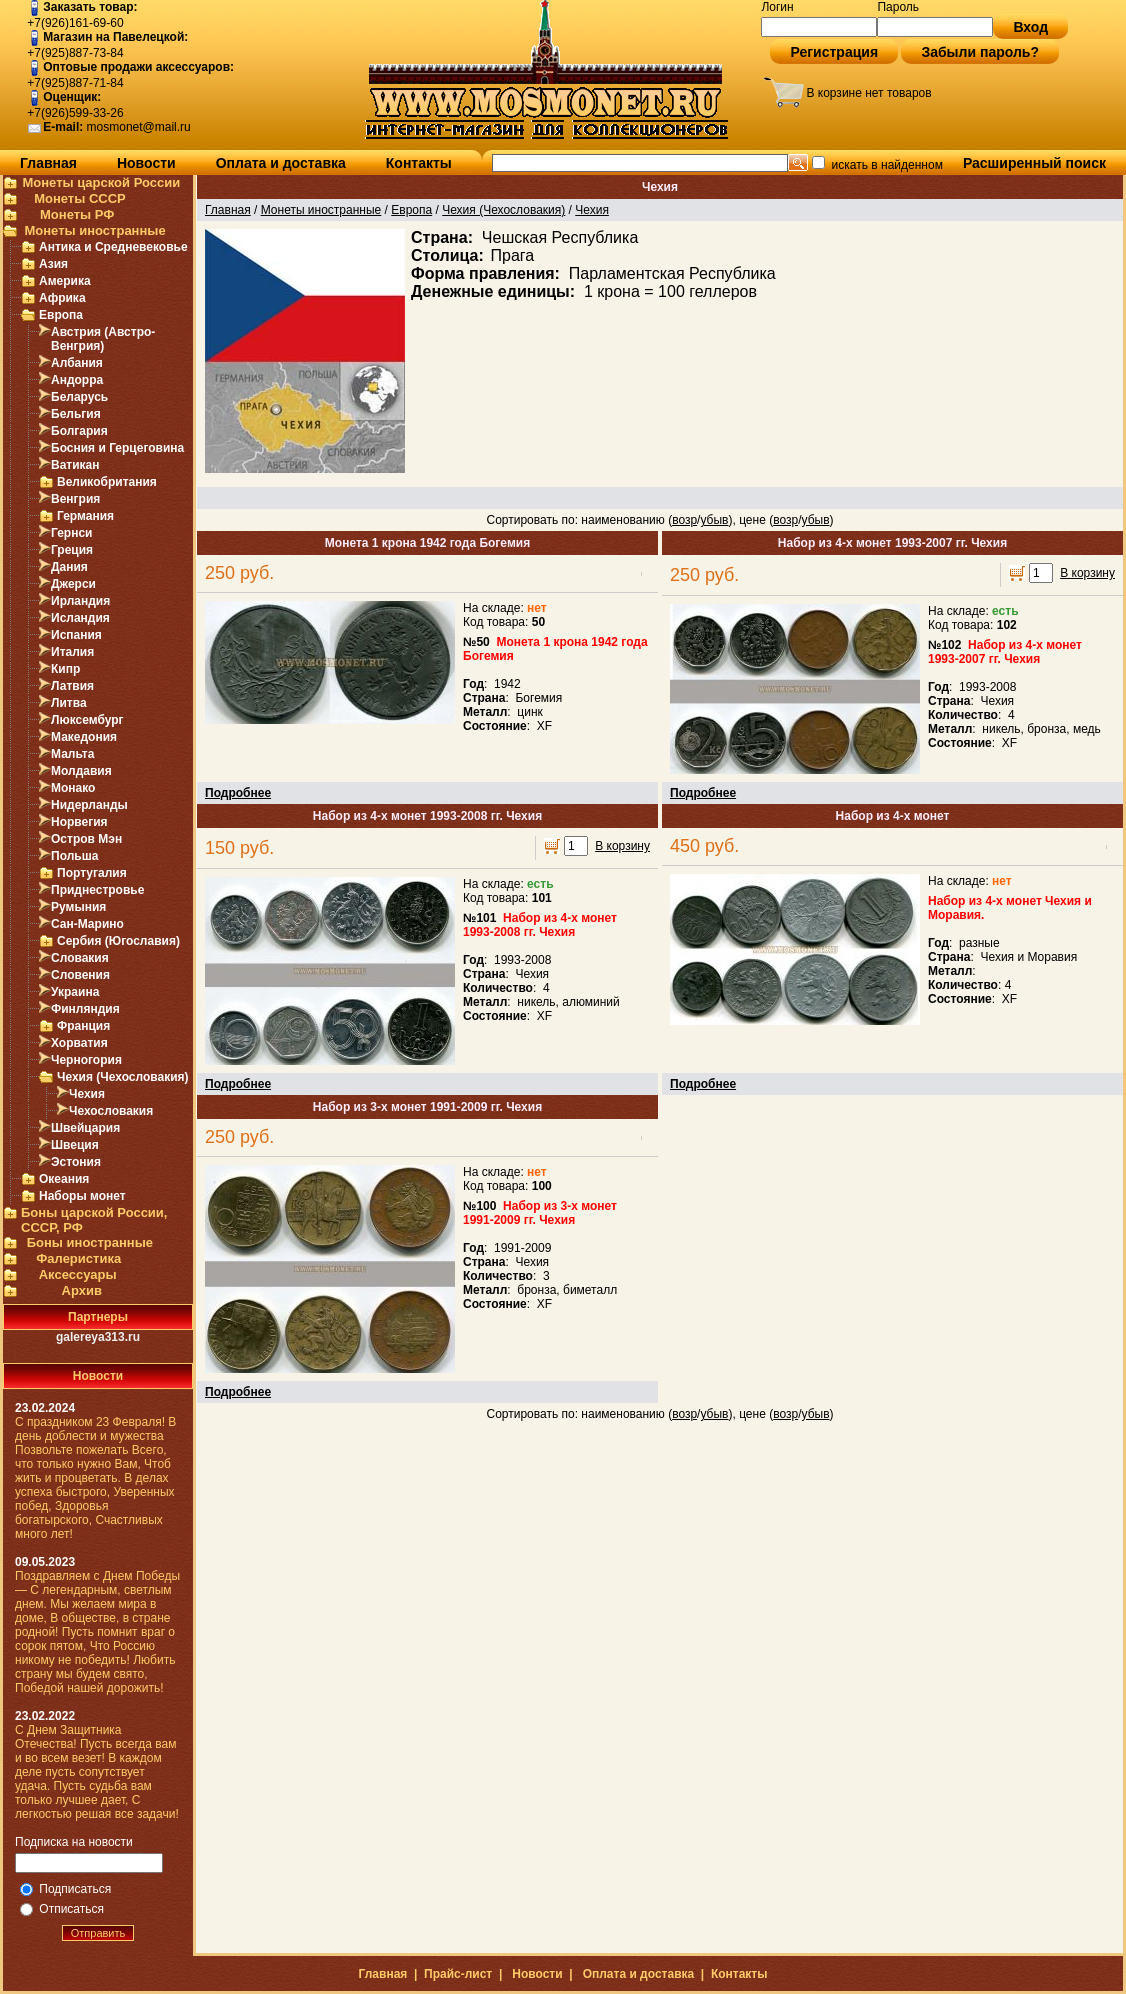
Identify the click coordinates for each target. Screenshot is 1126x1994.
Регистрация (834, 52)
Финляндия (85, 1009)
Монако (73, 788)
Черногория (86, 1060)
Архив (82, 1290)
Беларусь (79, 397)
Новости (146, 163)
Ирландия (80, 601)
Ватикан (75, 465)
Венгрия (75, 499)
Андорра (77, 380)
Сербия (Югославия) (118, 941)
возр (684, 520)
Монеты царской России (101, 182)
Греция (72, 550)
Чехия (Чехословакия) (123, 1077)
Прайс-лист (458, 1974)
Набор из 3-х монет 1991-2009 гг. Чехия (427, 1107)
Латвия (72, 686)
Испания (76, 635)
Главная (48, 163)
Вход (1030, 27)
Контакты (419, 163)
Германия (85, 516)
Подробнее (238, 793)
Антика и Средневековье (113, 247)
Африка (62, 298)
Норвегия (79, 822)
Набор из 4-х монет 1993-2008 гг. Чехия (427, 816)
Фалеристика (78, 1258)
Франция (83, 1026)
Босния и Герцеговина (117, 448)
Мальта (72, 754)
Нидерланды (89, 805)
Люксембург (87, 720)
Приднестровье (97, 890)
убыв (714, 520)
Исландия (80, 618)
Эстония (76, 1162)
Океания (64, 1179)
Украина (75, 992)
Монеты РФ (77, 214)
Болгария (79, 431)
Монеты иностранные (94, 230)
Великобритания (107, 482)
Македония (84, 737)
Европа (61, 315)
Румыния (78, 907)
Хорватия (79, 1043)
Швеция (75, 1145)
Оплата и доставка (281, 163)
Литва (69, 703)
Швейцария (85, 1128)
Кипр (65, 669)
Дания (69, 567)
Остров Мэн (86, 839)
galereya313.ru (98, 1337)
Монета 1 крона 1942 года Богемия (427, 543)
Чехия (87, 1094)
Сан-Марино (87, 924)
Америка (65, 281)
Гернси (72, 533)
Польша (74, 856)
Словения (80, 975)
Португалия (92, 873)
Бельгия (76, 414)
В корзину (1087, 573)
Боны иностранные (90, 1242)
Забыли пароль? (980, 52)
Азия (53, 264)
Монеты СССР (80, 198)
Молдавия (81, 771)
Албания (77, 363)
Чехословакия (111, 1111)
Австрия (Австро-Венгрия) (103, 339)
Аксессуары (78, 1274)
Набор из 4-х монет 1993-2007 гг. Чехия (892, 543)
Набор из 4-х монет (893, 816)
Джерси (73, 584)
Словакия (80, 958)
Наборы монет (82, 1196)
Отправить (98, 1933)
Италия (72, 652)
